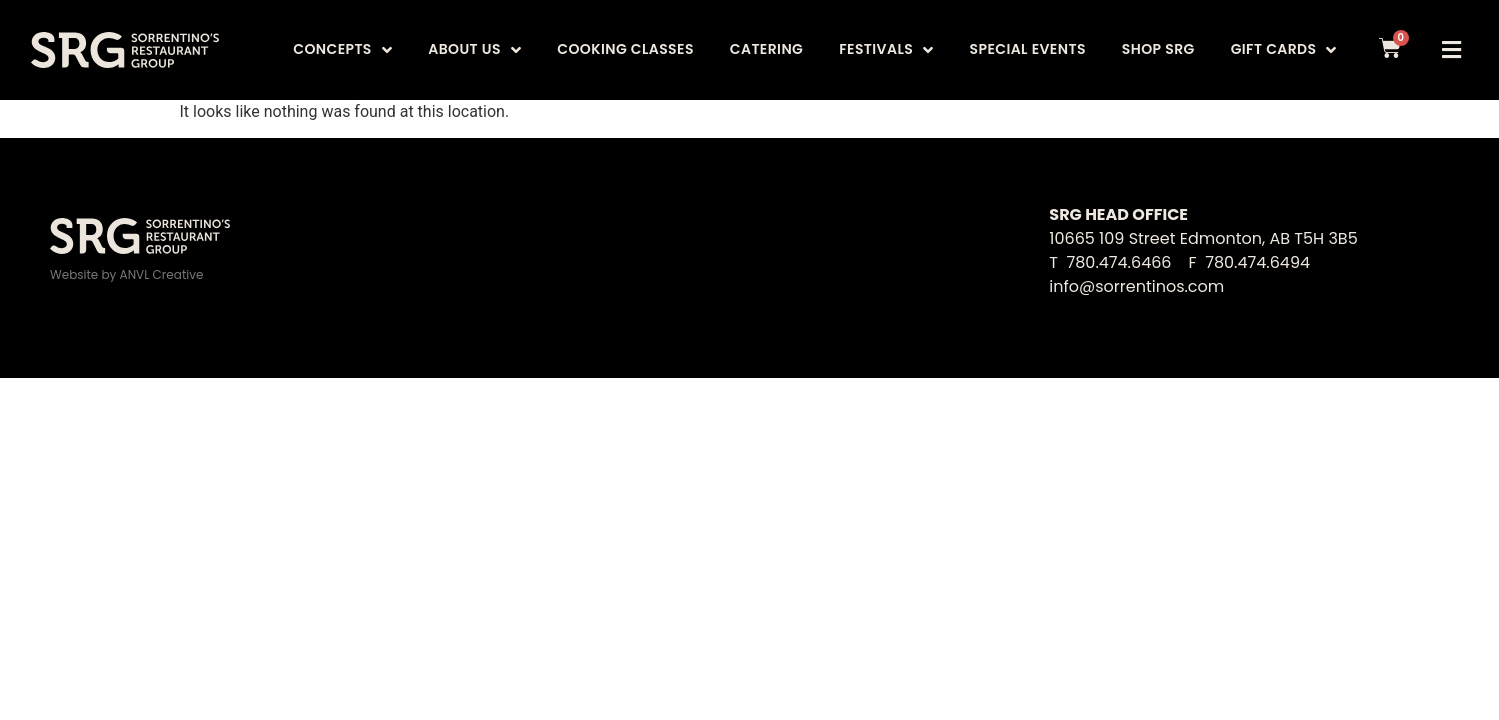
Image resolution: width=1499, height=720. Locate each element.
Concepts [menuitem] (342, 49)
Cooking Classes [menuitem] (625, 49)
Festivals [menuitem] (886, 49)
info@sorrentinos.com (1136, 286)
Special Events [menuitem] (1028, 49)
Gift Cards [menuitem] (1284, 49)
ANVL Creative (162, 274)
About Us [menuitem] (474, 49)
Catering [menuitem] (766, 49)
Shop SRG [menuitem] (1158, 49)
